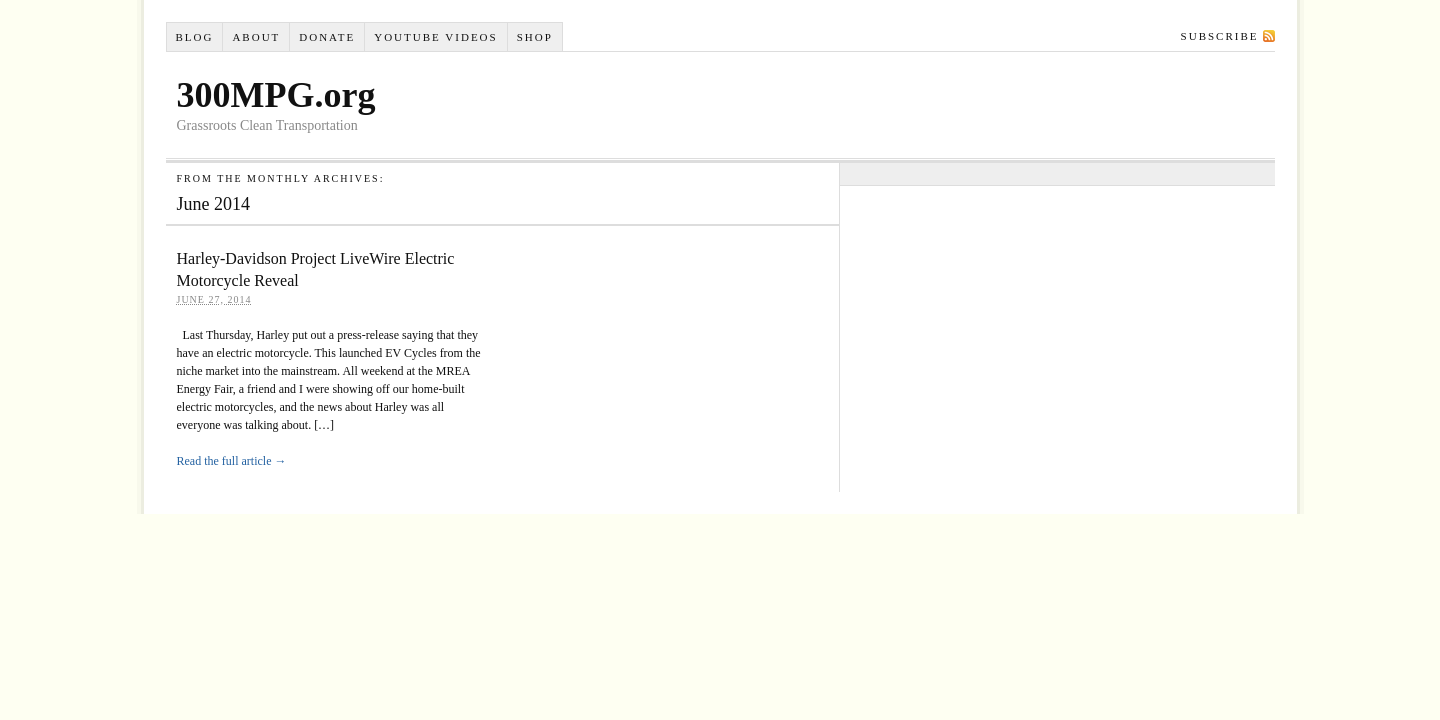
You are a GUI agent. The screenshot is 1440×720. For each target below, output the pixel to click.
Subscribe (1220, 36)
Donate (327, 37)
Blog (194, 37)
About (256, 37)
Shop (535, 37)
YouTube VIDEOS (435, 37)
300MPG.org (276, 95)
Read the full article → (232, 461)
